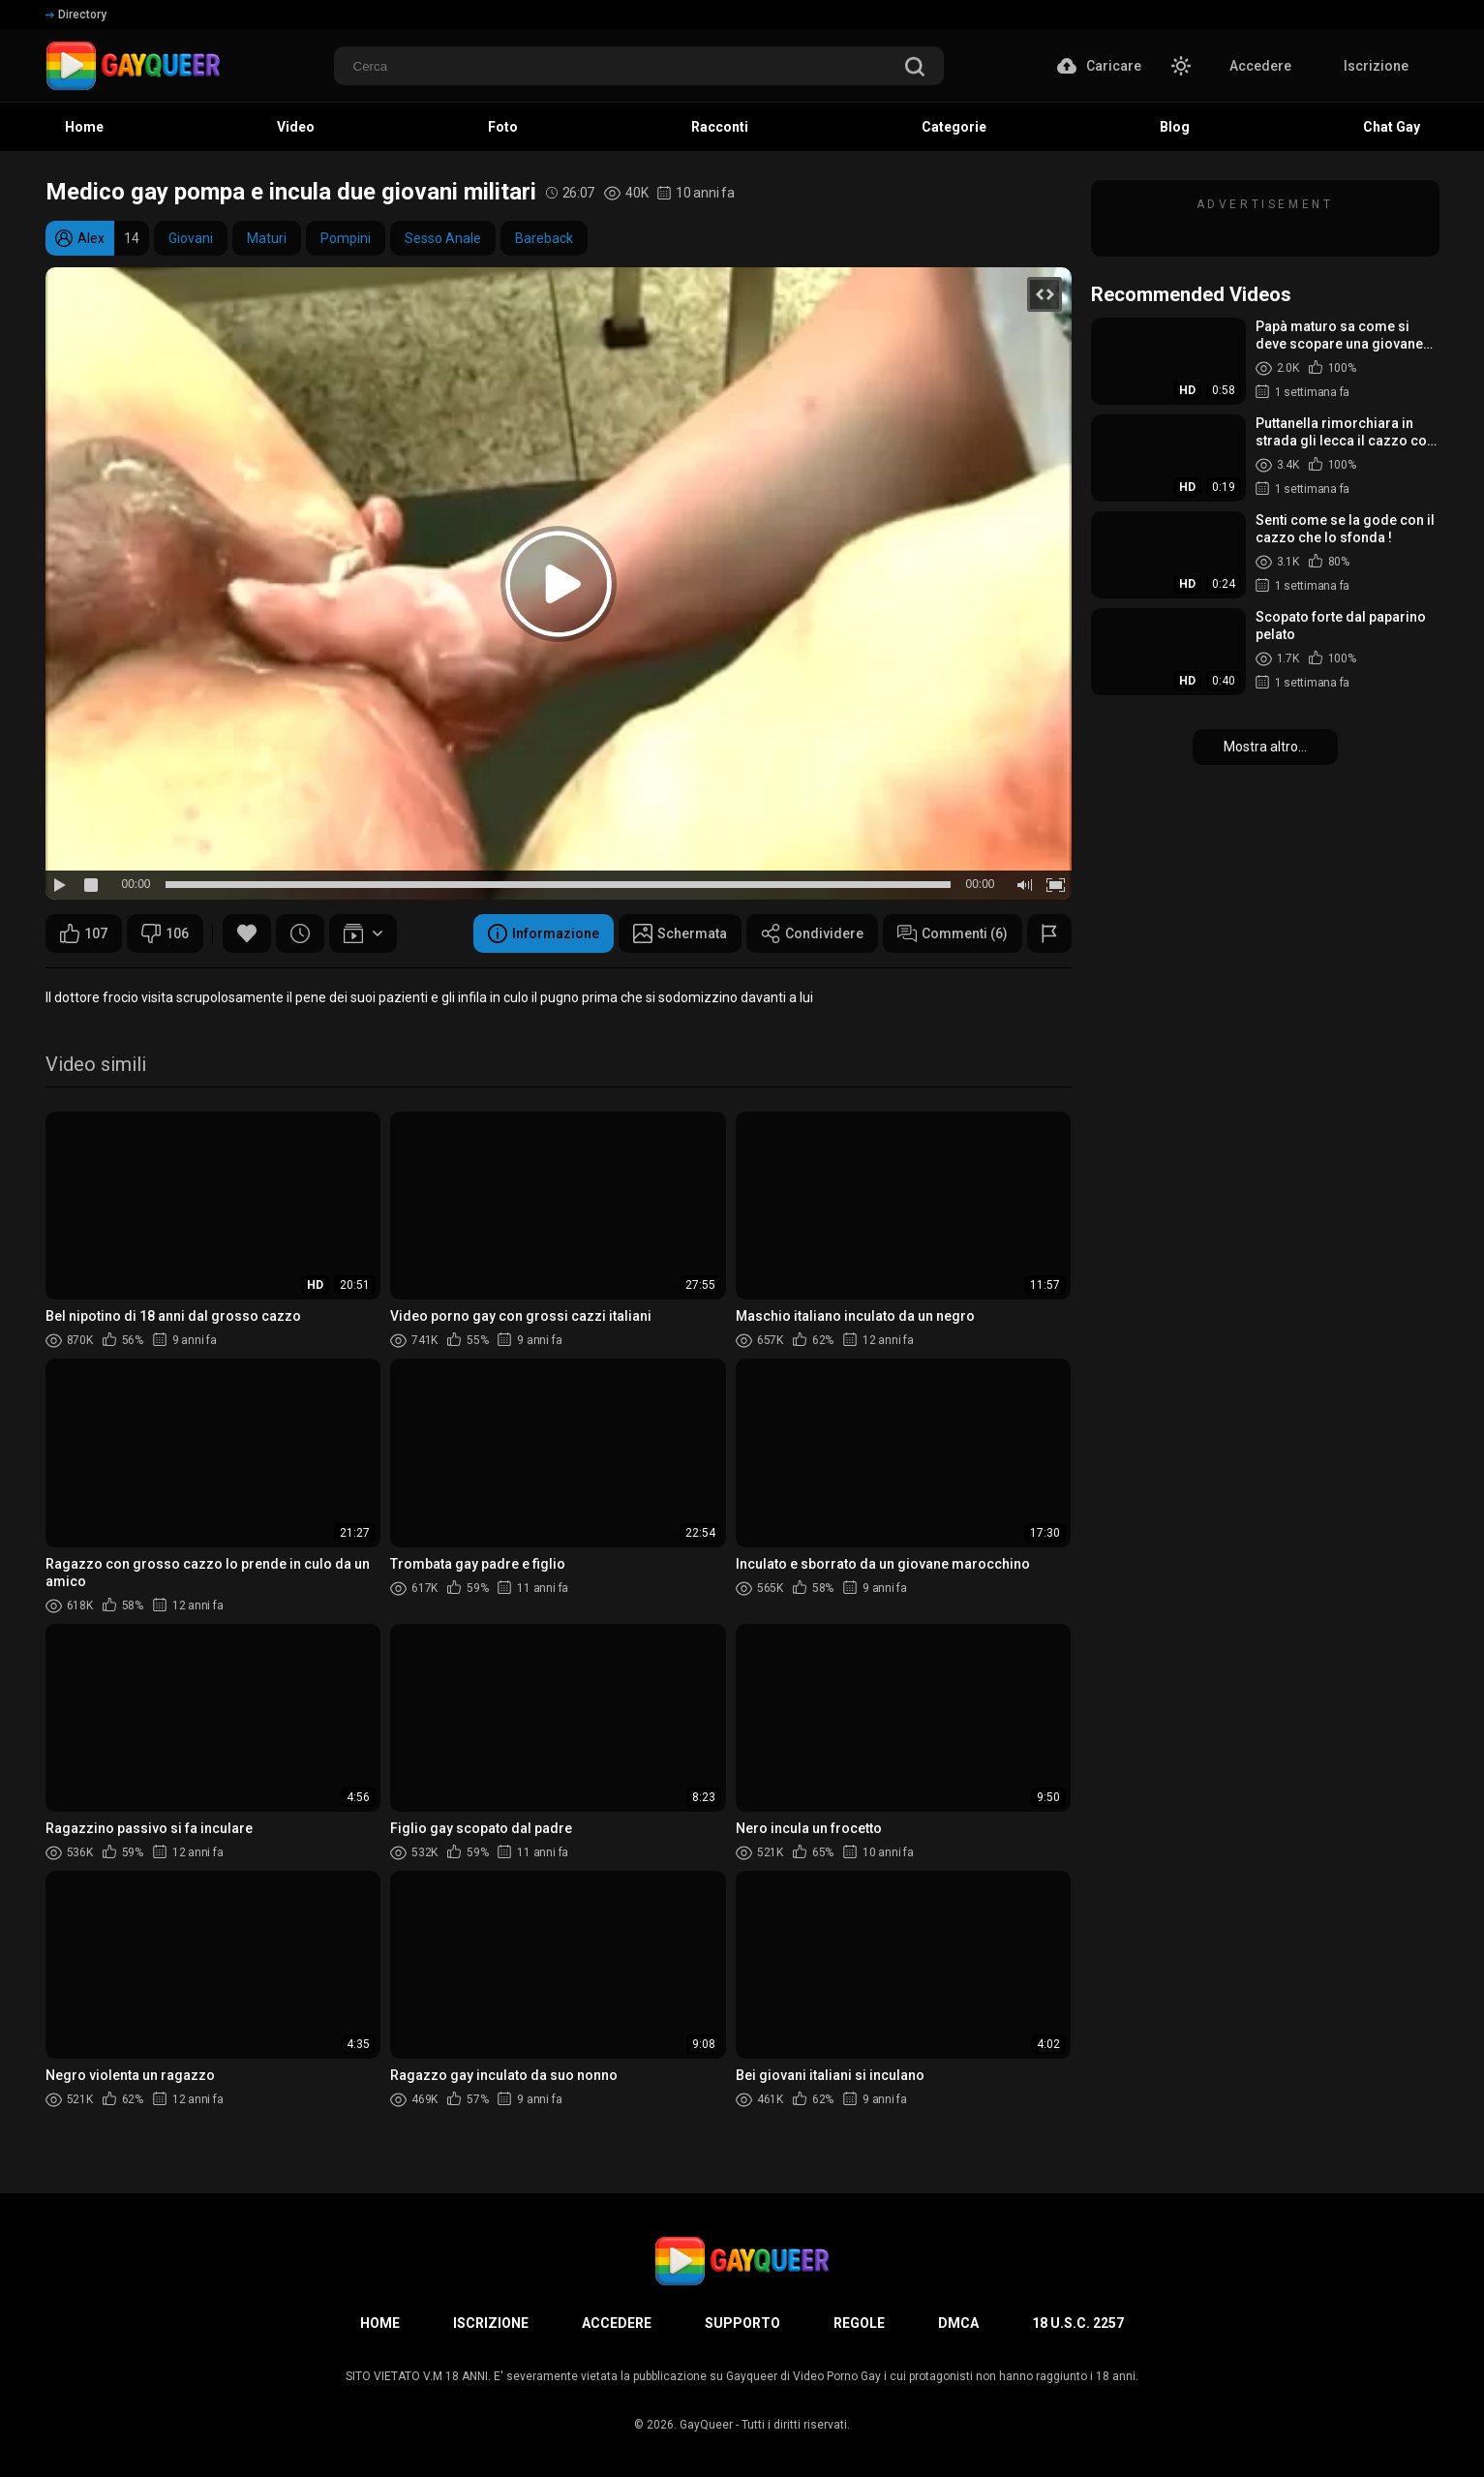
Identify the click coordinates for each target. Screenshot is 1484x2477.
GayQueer (706, 2424)
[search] (914, 68)
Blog (1175, 127)
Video (296, 127)
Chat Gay (1391, 127)
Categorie (954, 127)
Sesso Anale (443, 238)
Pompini (345, 238)
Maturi (267, 238)
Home (84, 127)
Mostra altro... (1265, 746)
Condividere (812, 933)
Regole (859, 2323)
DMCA (958, 2323)
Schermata (680, 933)
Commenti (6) (952, 933)
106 (165, 933)
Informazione (543, 933)
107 (83, 933)
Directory (75, 14)
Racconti (719, 127)
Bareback (544, 238)
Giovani (190, 238)
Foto (503, 127)
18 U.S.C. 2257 (1078, 2323)
